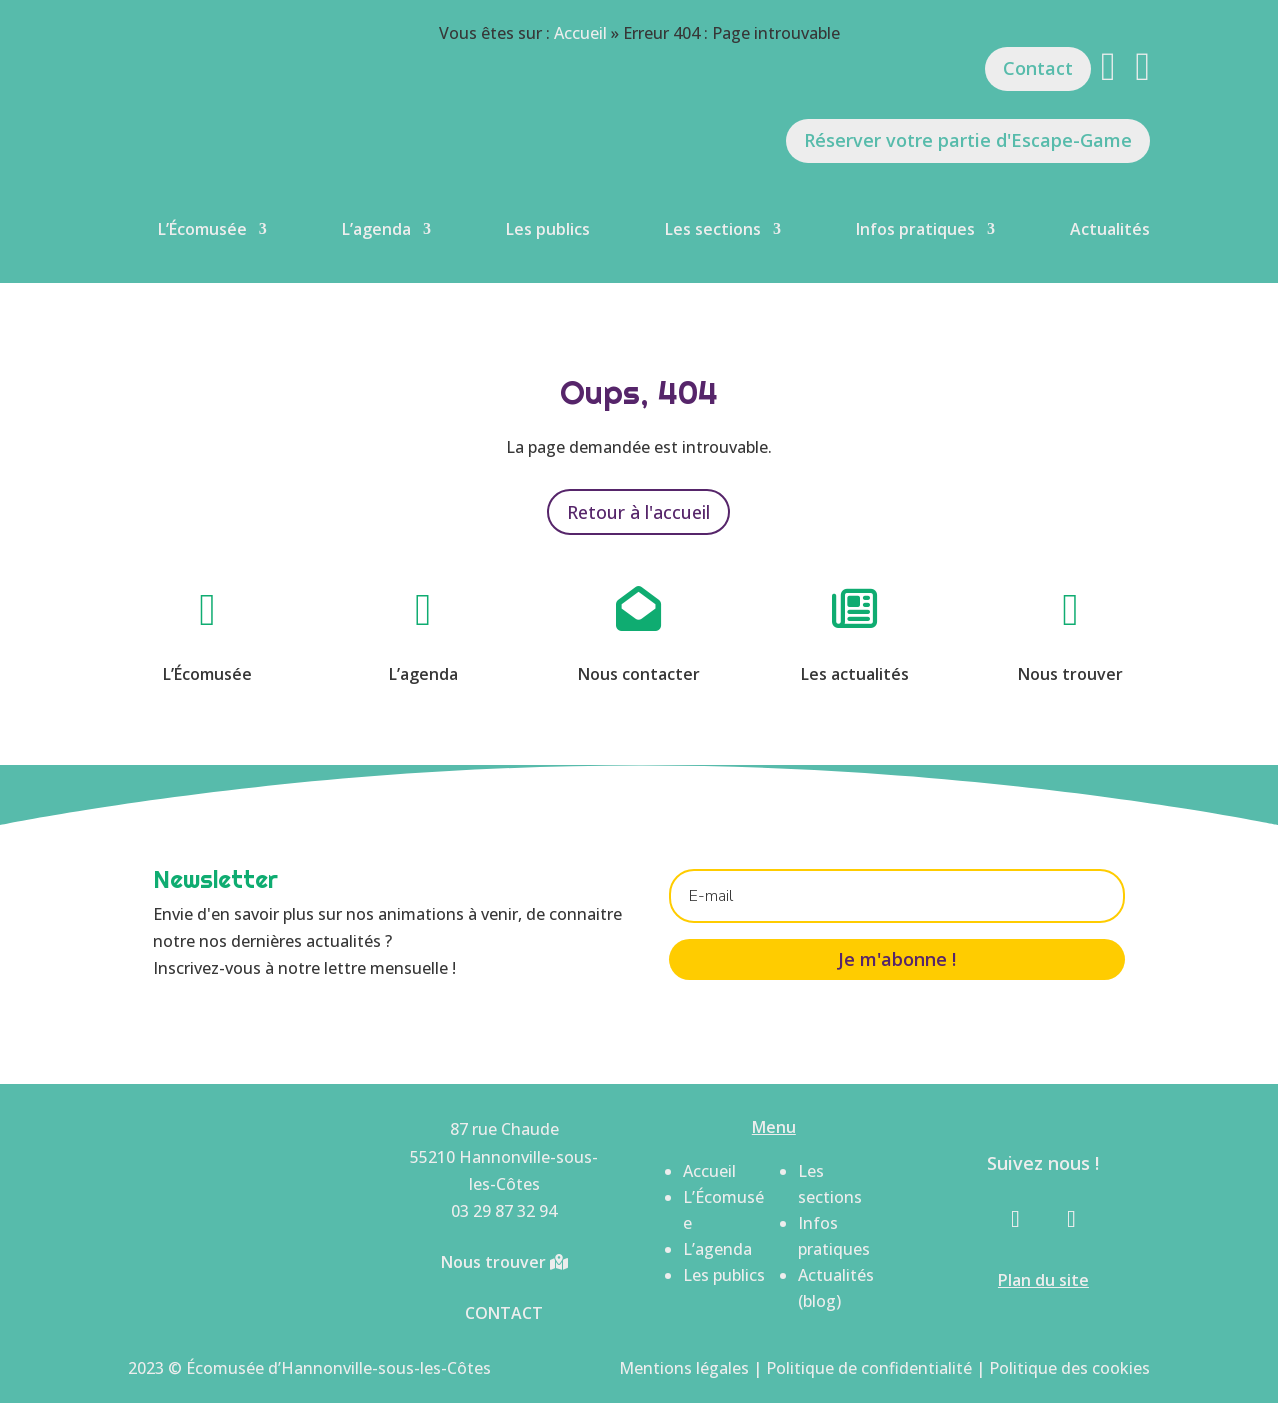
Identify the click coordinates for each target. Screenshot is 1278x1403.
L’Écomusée (202, 229)
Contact (1038, 68)
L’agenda (376, 229)
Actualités (1110, 229)
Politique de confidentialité (869, 1368)
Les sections (713, 229)
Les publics (548, 229)
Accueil (580, 33)
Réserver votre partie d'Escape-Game (968, 140)
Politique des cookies (1069, 1368)
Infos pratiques (915, 229)
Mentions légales (684, 1368)
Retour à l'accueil (638, 512)
